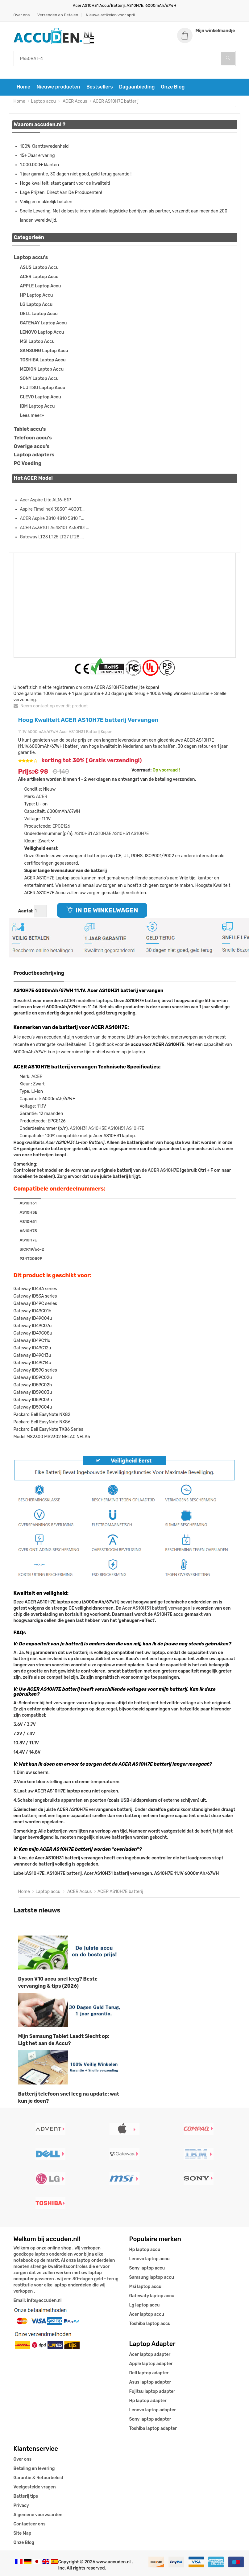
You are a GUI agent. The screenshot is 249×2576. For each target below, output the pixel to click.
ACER (41, 796)
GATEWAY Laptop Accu (43, 323)
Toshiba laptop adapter (153, 2428)
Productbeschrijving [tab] (39, 973)
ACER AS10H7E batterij (116, 101)
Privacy (21, 2505)
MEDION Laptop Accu (42, 369)
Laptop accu (43, 101)
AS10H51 (121, 833)
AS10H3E (102, 833)
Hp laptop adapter (148, 2400)
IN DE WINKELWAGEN (102, 910)
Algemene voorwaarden (38, 2514)
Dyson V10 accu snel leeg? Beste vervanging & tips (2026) (58, 1982)
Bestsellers (99, 87)
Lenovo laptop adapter (152, 2410)
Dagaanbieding (137, 87)
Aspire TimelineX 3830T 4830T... (52, 509)
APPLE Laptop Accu (40, 286)
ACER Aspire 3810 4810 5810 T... (52, 518)
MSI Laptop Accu (37, 341)
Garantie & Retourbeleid (38, 2477)
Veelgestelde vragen (35, 2487)
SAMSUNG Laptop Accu (44, 350)
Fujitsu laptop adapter (152, 2391)
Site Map (22, 2533)
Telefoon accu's (33, 438)
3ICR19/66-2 (32, 1249)
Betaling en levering (34, 2468)
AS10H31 (83, 833)
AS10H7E (140, 833)
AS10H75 (28, 1230)
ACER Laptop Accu (39, 276)
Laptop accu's (31, 257)
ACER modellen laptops (88, 1000)
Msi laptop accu (145, 2286)
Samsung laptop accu (151, 2277)
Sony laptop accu (147, 2268)
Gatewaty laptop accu (152, 2295)
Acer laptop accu (146, 2314)
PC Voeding (28, 463)
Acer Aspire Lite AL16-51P (45, 500)
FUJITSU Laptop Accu (42, 387)
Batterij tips (26, 2496)
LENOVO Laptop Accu (42, 332)
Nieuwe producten (58, 87)
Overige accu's (32, 446)
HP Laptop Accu (36, 295)
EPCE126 (61, 826)
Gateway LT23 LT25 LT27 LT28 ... (52, 537)
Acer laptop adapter (150, 2354)
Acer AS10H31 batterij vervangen (156, 1608)
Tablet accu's (30, 429)
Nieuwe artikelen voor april (110, 15)
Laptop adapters (34, 455)
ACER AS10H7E (163, 1170)
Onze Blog (173, 87)
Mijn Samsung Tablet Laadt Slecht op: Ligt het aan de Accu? (64, 2039)
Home (24, 87)
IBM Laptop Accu (37, 406)
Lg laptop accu (144, 2305)
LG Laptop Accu (36, 304)
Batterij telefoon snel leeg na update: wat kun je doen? (68, 2097)
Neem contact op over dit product (51, 706)
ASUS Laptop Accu (39, 267)
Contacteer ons (30, 2524)
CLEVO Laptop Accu (40, 397)
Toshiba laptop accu (150, 2323)
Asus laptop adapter (150, 2382)
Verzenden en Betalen (57, 15)
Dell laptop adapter (149, 2373)
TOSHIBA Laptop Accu (43, 360)
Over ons (22, 15)
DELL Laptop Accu (39, 313)
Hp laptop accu (144, 2249)
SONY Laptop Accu (39, 378)
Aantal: (26, 911)
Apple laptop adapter (151, 2363)
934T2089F (31, 1258)
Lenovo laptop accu (149, 2258)
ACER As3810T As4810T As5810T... (54, 527)
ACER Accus (74, 101)
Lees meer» (32, 415)
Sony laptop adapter (150, 2419)
